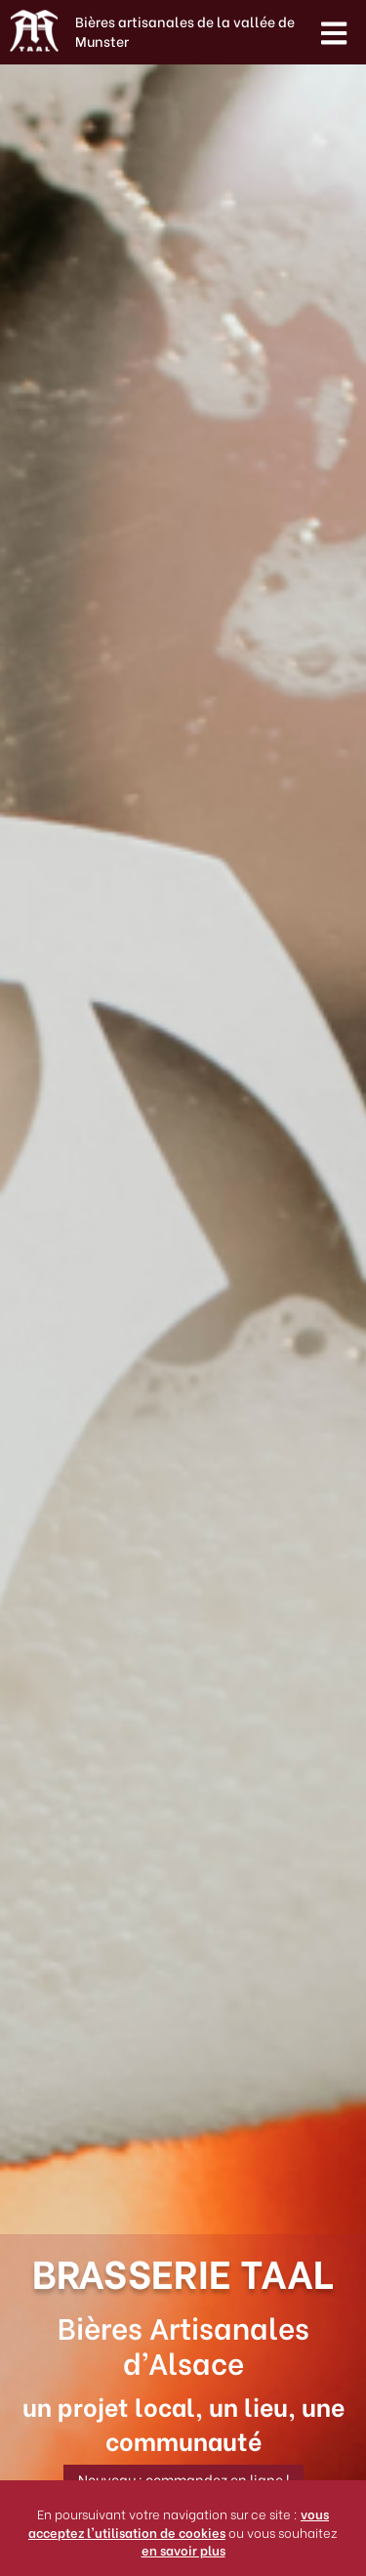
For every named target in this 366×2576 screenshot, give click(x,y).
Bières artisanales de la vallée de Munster (185, 31)
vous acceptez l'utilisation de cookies (178, 2522)
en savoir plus (183, 2549)
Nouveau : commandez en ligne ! (183, 2479)
